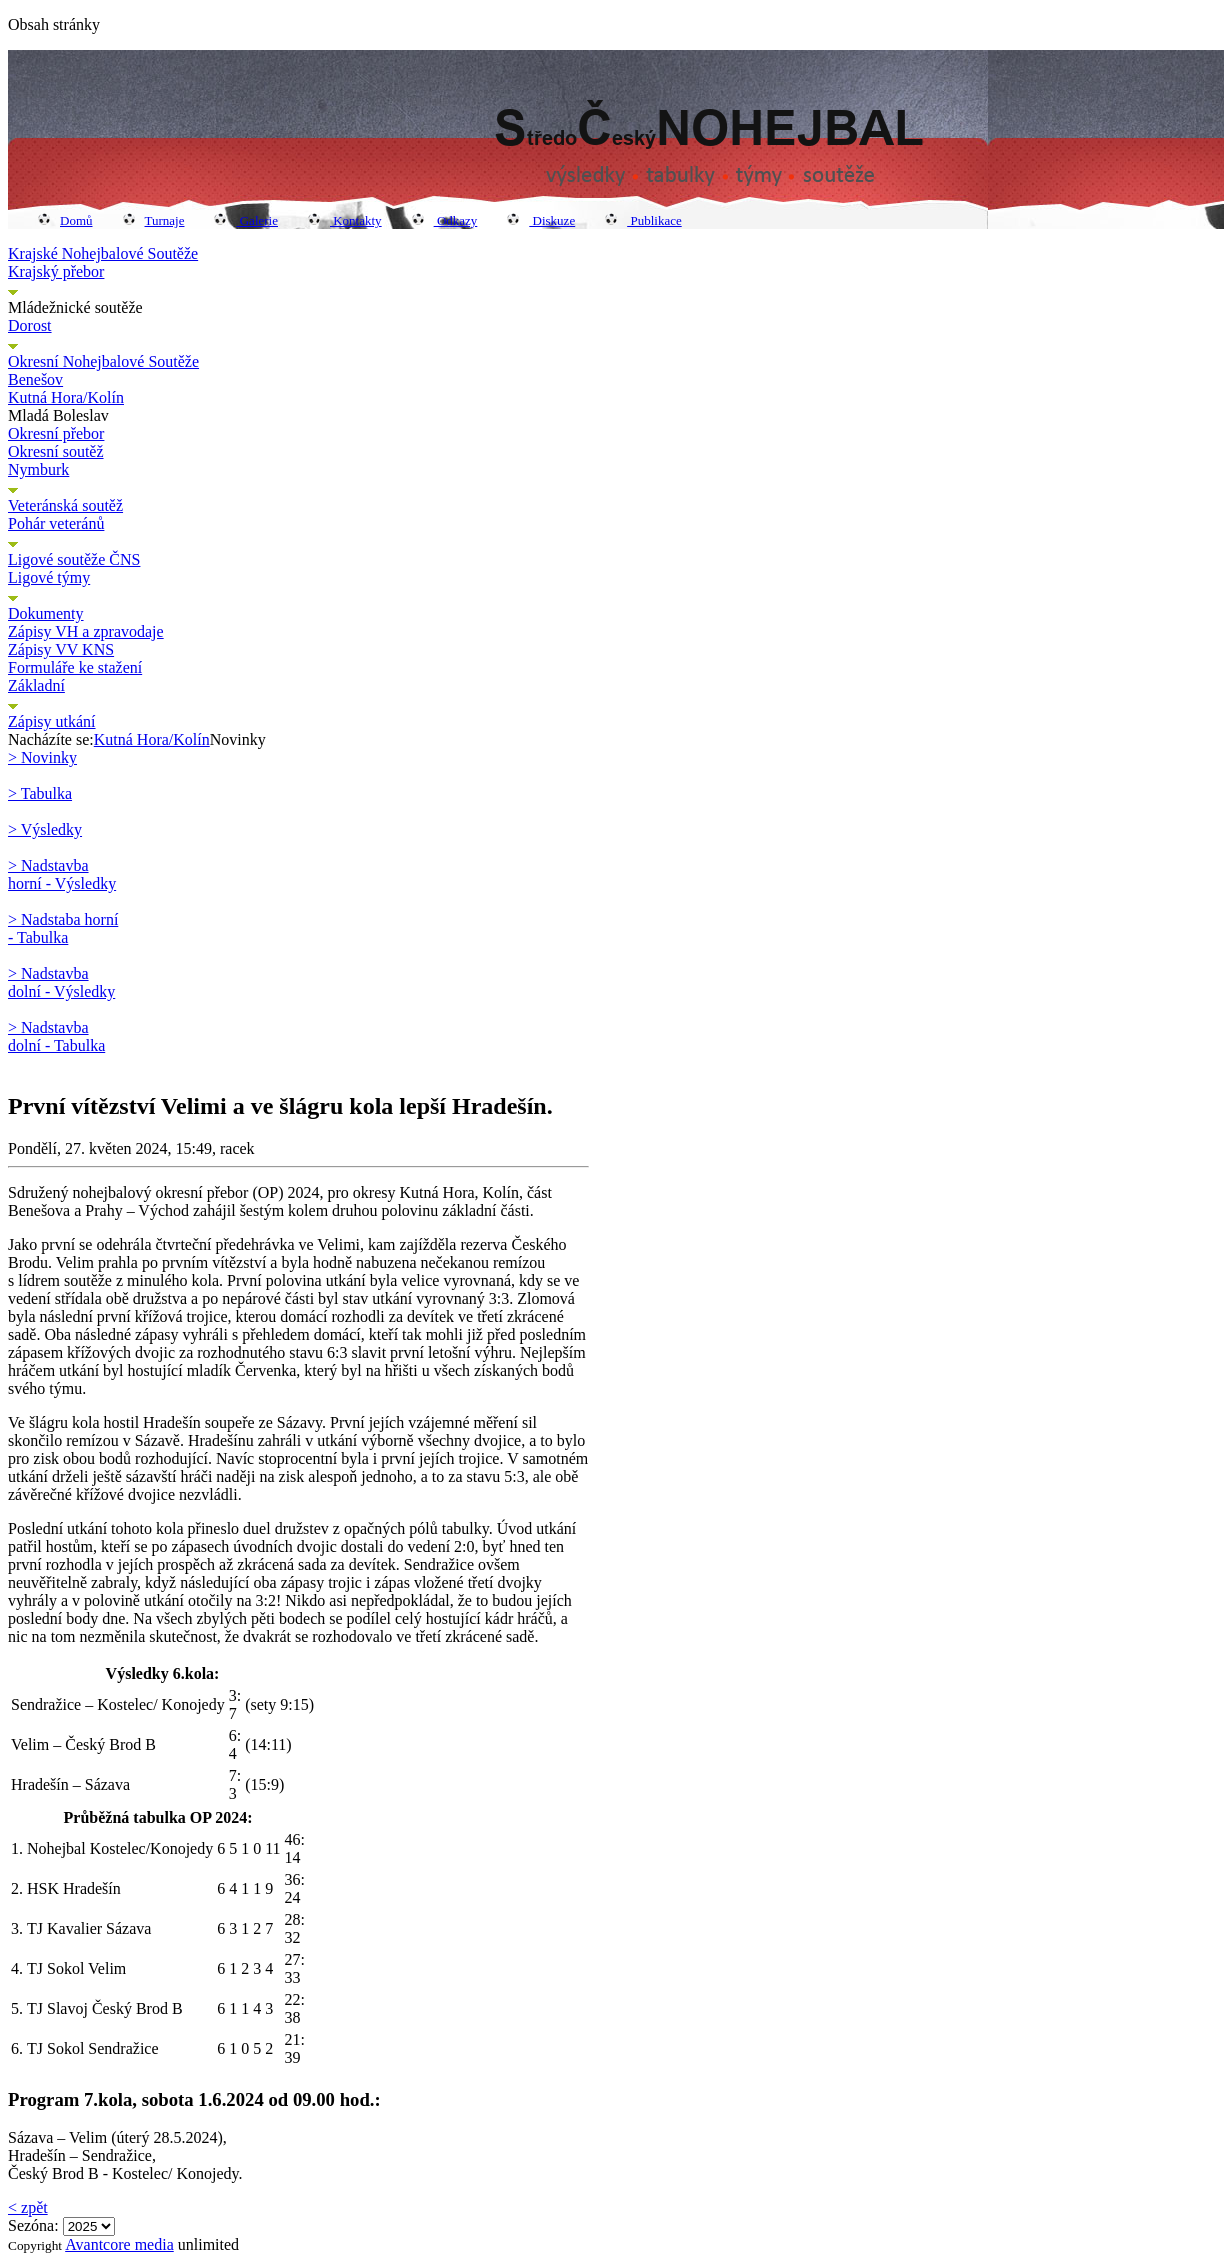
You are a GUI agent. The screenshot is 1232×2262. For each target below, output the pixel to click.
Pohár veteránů (56, 523)
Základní (36, 685)
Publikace (643, 220)
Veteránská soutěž (65, 505)
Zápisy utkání (52, 721)
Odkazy (445, 220)
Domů (65, 220)
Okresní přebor (56, 433)
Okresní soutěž (56, 451)
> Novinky (42, 757)
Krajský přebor (56, 271)
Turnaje (154, 220)
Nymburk (38, 469)
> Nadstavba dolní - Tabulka (56, 1036)
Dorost (30, 325)
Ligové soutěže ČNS (74, 559)
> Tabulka (40, 793)
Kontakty (345, 220)
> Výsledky (45, 829)
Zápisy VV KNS (61, 649)
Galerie (246, 220)
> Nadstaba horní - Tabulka (63, 928)
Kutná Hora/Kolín (66, 397)
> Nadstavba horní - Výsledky (62, 874)
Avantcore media (119, 2244)
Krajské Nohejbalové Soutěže (103, 253)
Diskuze (541, 220)
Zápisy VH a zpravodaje (86, 631)
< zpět (28, 2207)
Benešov (35, 379)
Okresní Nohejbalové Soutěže (103, 361)
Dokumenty (46, 613)
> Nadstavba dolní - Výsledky (61, 982)
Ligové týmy (49, 577)
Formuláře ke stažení (75, 667)
